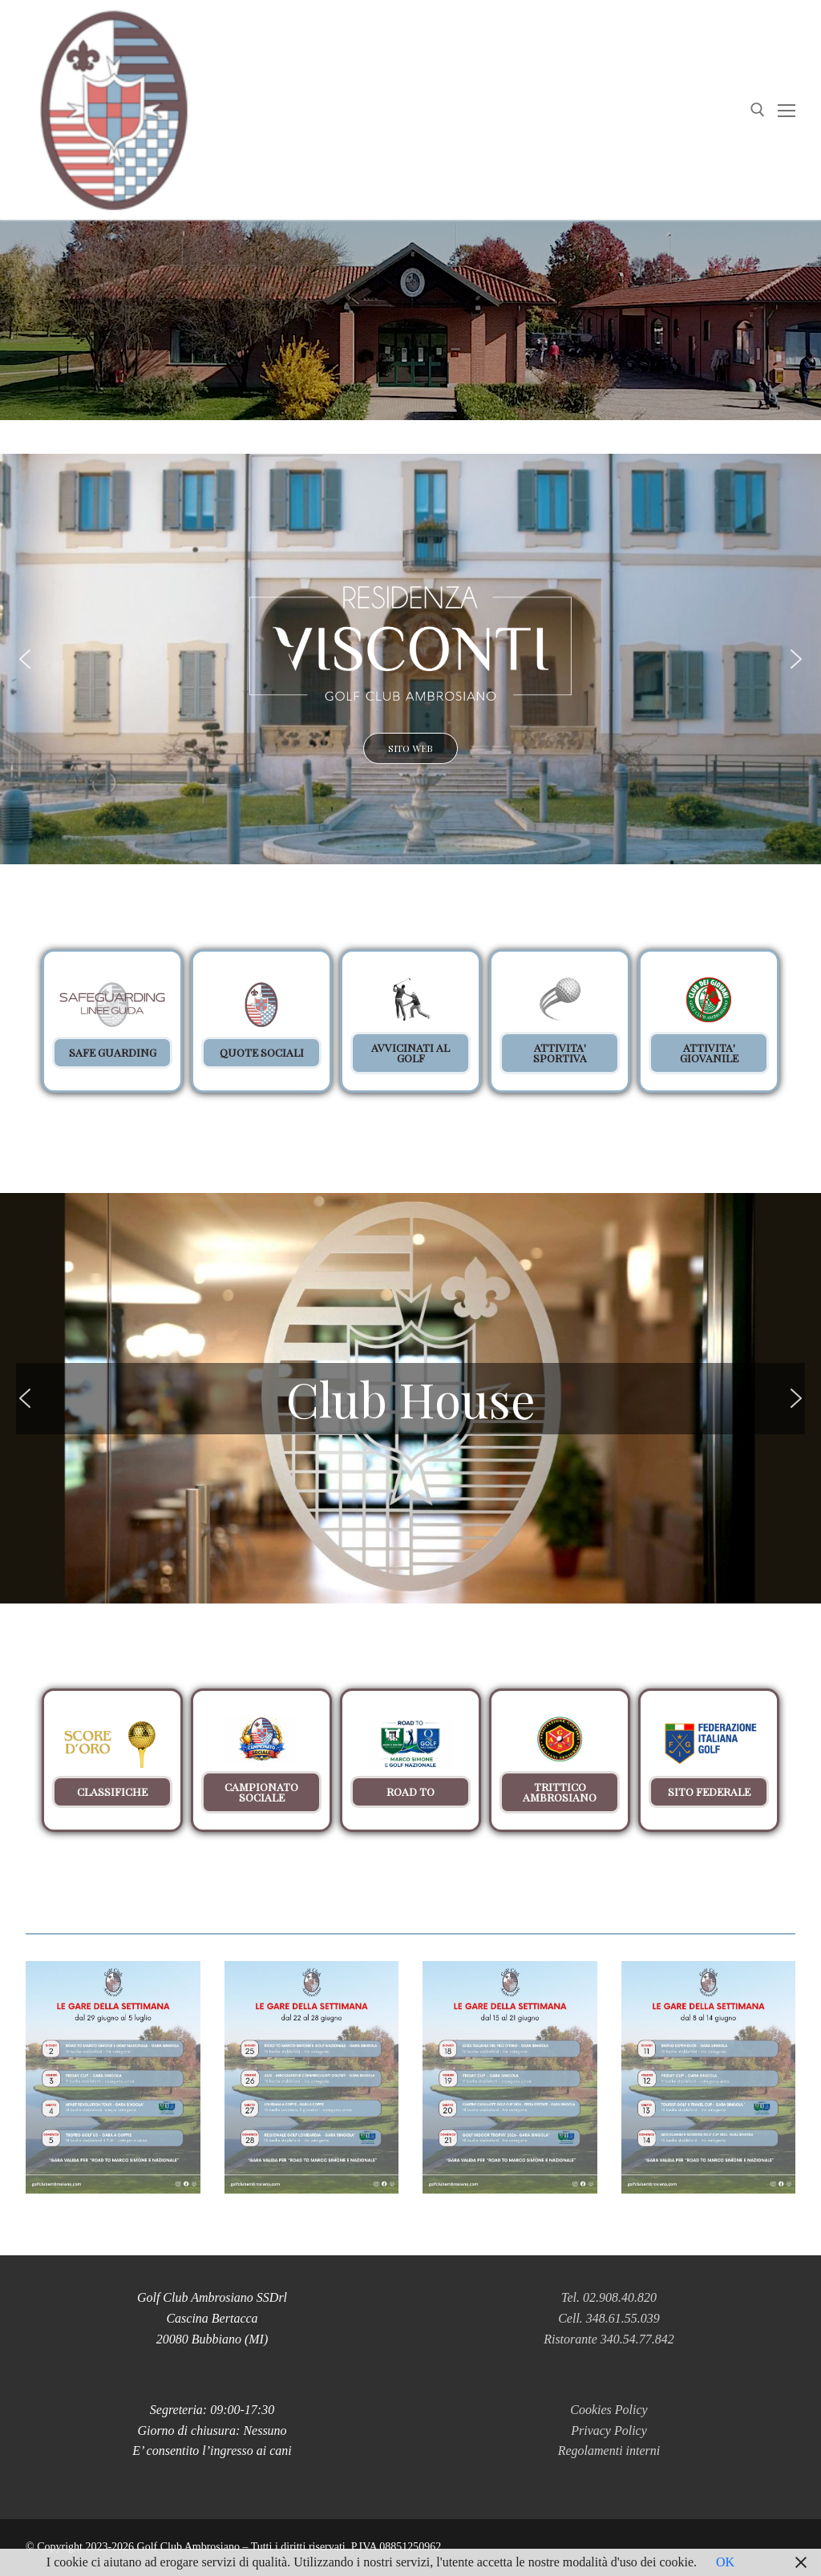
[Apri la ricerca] (757, 110)
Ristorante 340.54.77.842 (609, 2339)
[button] (410, 659)
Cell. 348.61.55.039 (609, 2318)
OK (725, 2562)
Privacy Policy (609, 2430)
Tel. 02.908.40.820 (609, 2297)
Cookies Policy (608, 2409)
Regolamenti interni (609, 2450)
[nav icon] (786, 110)
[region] (410, 1036)
